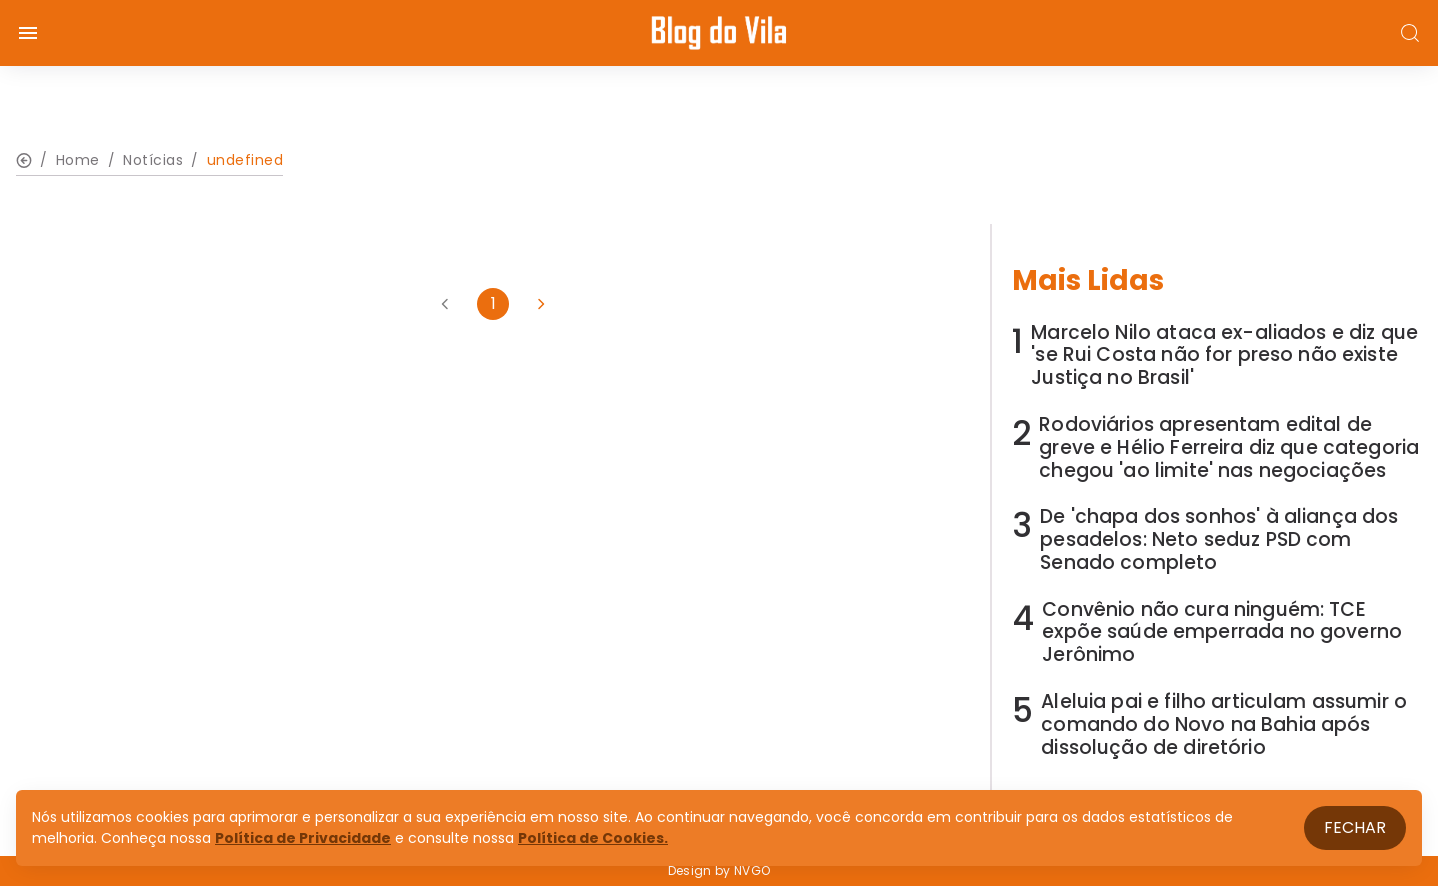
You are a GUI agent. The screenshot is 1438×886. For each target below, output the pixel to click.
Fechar (1355, 827)
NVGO (752, 870)
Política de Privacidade (303, 838)
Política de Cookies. (593, 838)
